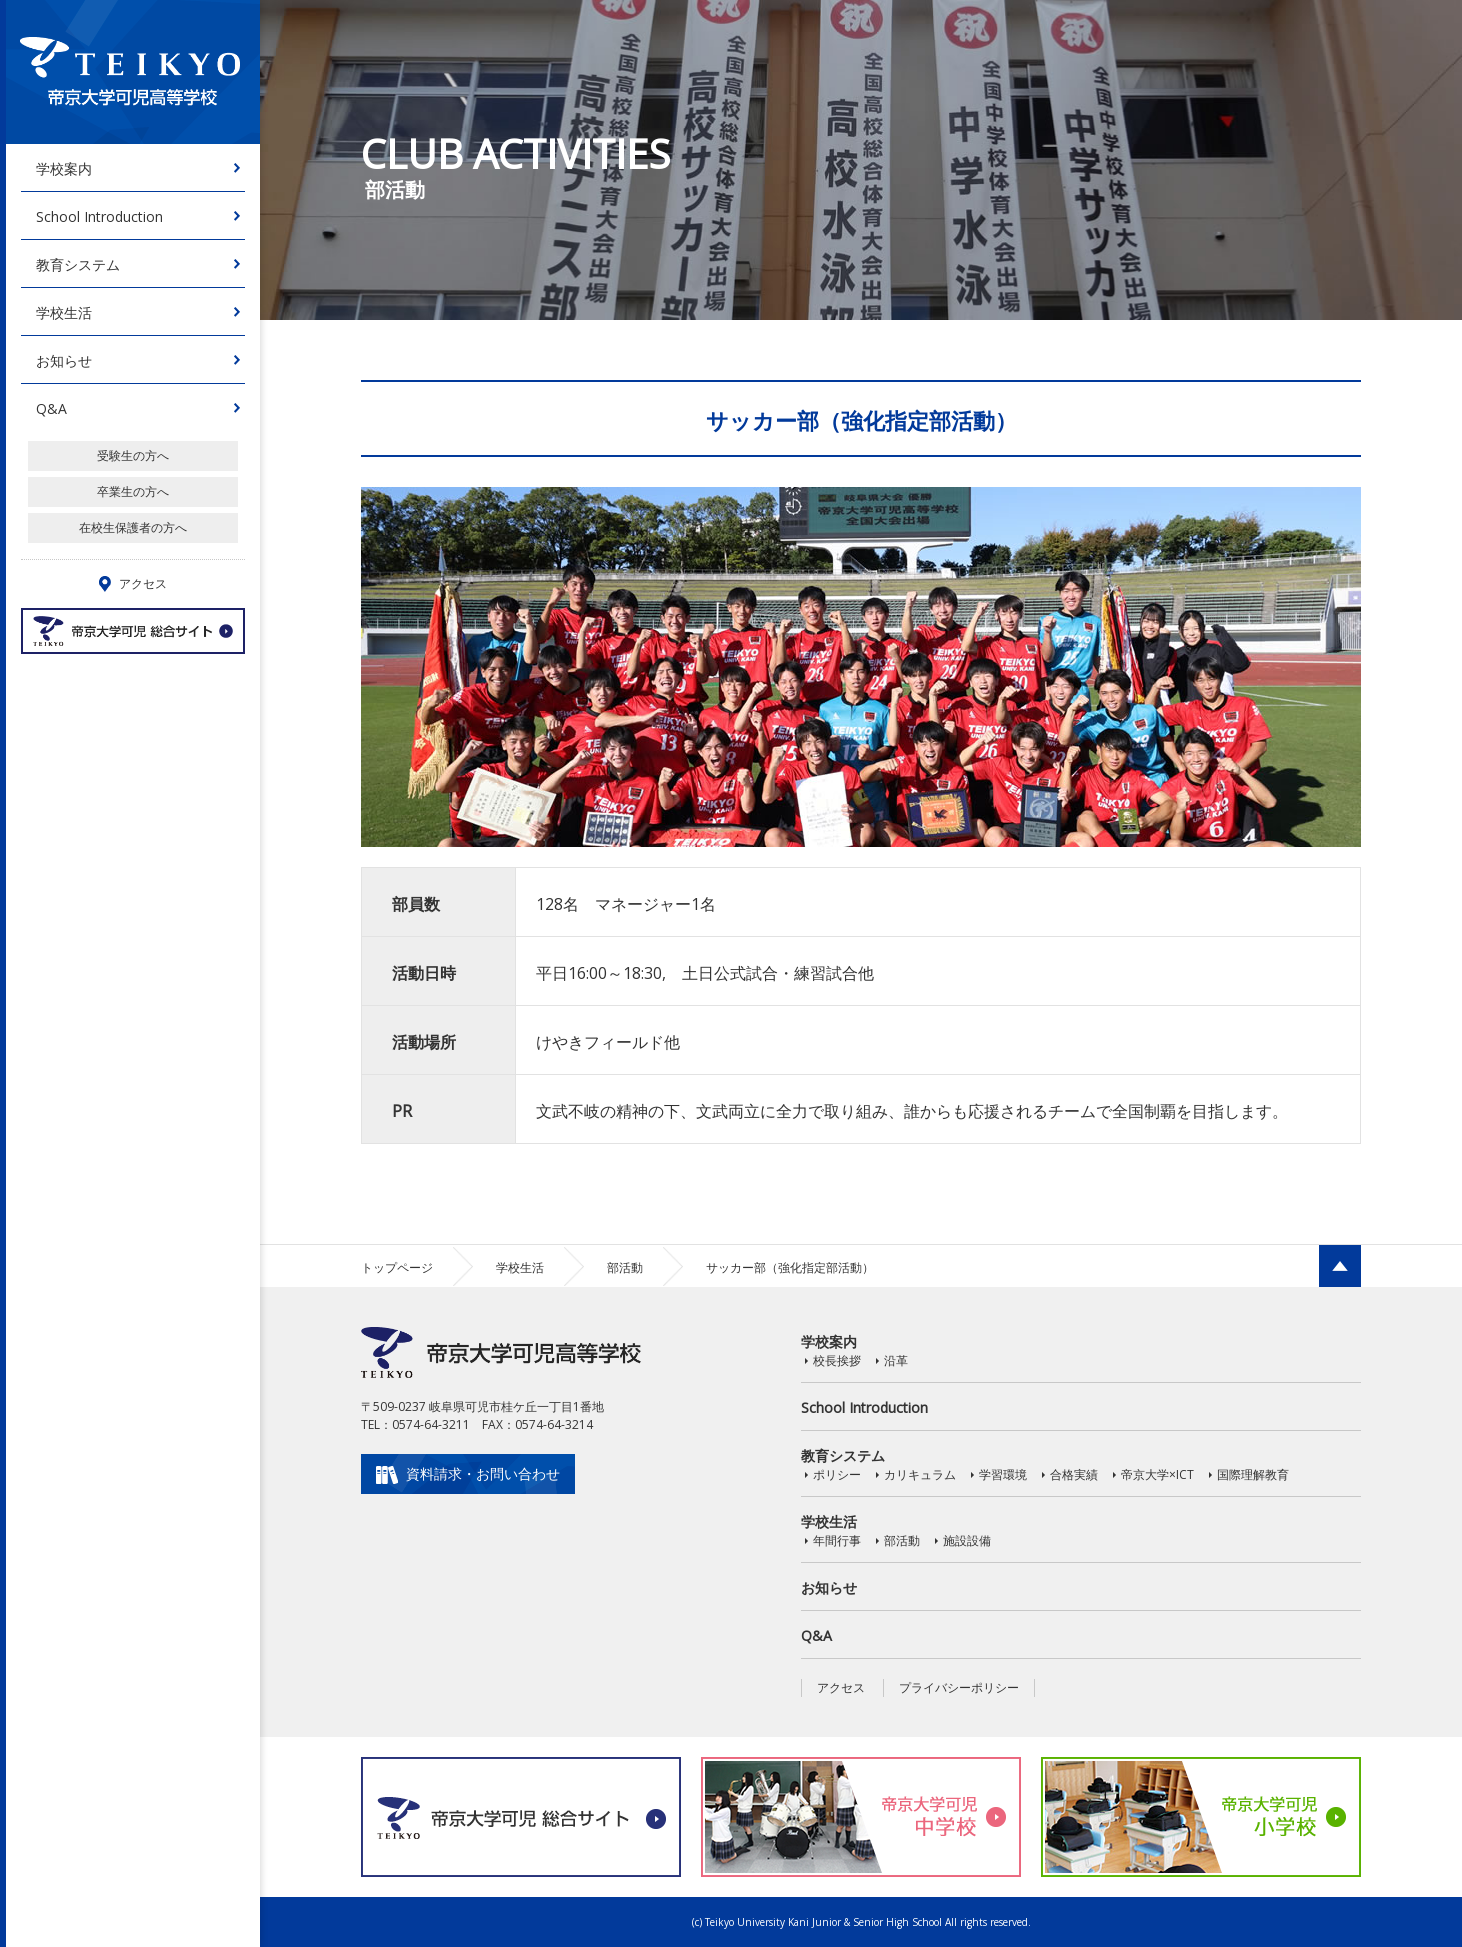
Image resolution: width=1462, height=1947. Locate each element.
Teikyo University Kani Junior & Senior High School (823, 1922)
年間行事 (837, 1540)
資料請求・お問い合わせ (483, 1473)
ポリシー (837, 1474)
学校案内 (64, 168)
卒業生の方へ (133, 491)
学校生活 (64, 312)
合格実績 (1074, 1474)
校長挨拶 (837, 1360)
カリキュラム (920, 1474)
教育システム (78, 264)
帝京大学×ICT (1157, 1474)
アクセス (841, 1687)
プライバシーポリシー (959, 1687)
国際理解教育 (1253, 1474)
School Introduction (99, 216)
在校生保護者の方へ (133, 527)
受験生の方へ (133, 455)
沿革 (896, 1360)
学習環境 (1003, 1474)
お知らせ (64, 360)
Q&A (51, 408)
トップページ (397, 1267)
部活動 (625, 1267)
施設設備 (967, 1540)
